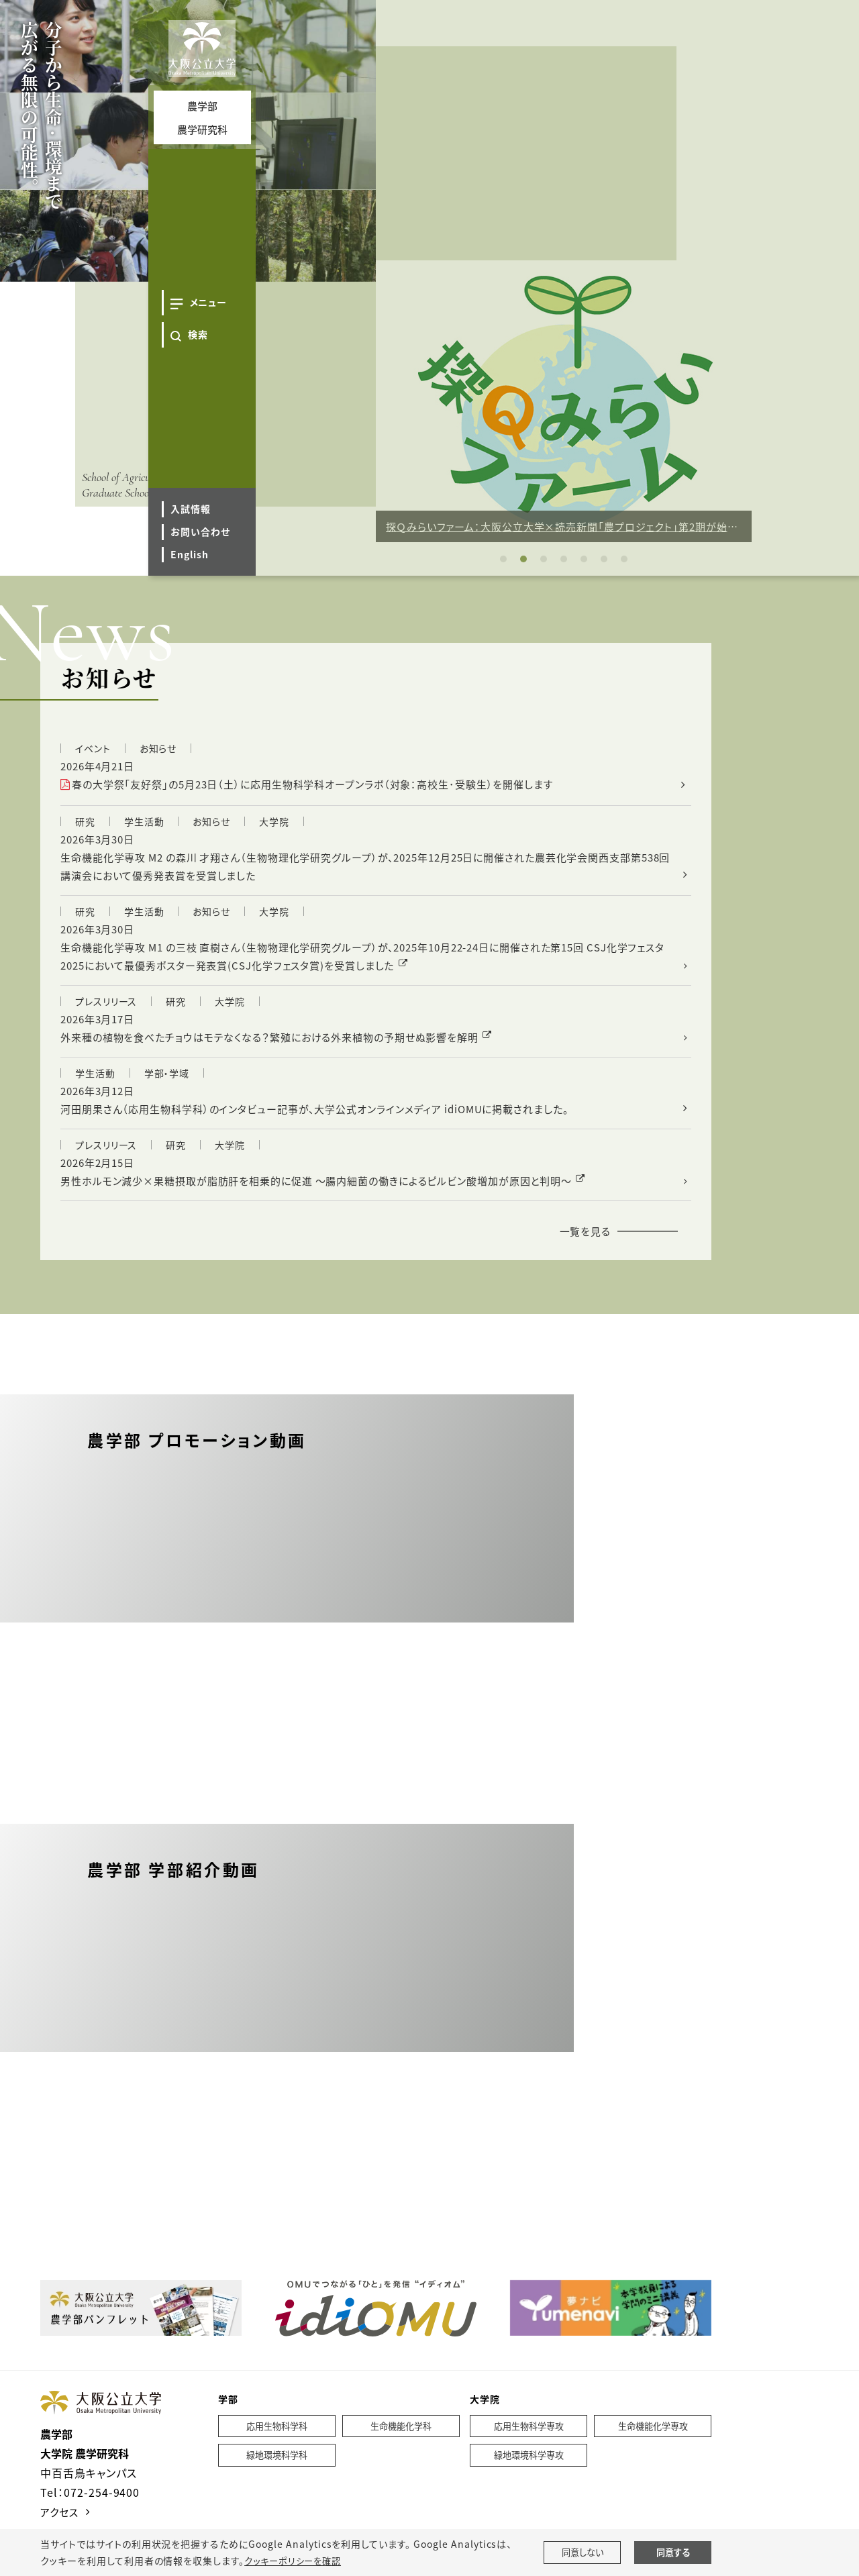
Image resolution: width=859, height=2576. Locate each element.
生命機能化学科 (401, 2443)
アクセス (60, 2528)
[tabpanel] (564, 401)
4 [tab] (563, 559)
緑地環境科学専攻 (528, 2473)
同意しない (582, 2552)
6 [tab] (604, 559)
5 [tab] (583, 559)
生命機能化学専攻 (653, 2443)
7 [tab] (624, 559)
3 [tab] (543, 559)
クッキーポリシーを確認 (296, 2560)
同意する (673, 2552)
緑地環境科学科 (277, 2473)
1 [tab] (503, 559)
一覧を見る (583, 1247)
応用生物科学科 (277, 2443)
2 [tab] (523, 559)
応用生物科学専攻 (528, 2443)
